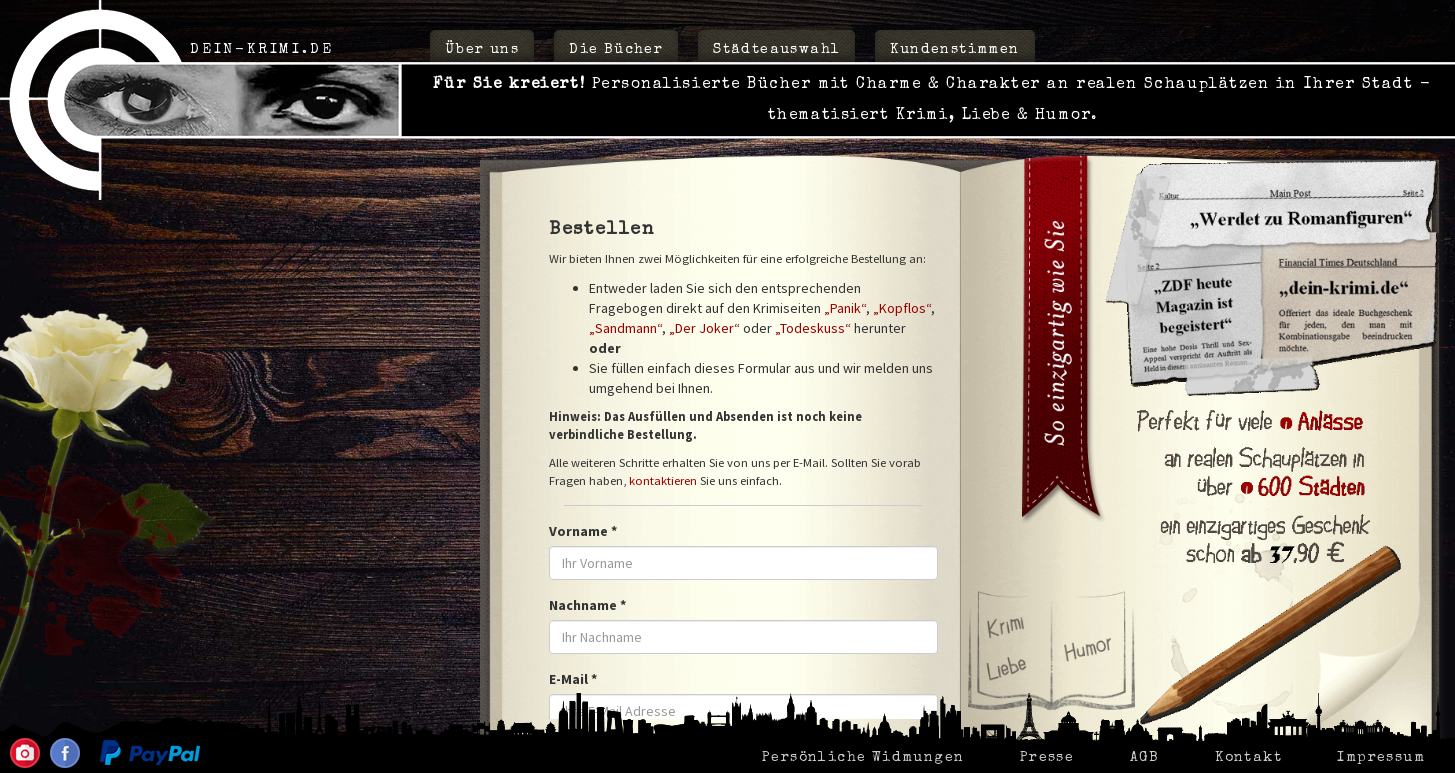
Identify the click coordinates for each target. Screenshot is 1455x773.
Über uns (482, 50)
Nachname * (587, 605)
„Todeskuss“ (813, 328)
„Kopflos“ (902, 308)
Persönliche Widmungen (863, 758)
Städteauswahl (776, 50)
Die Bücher (616, 50)
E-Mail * (573, 679)
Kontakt (1248, 758)
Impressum (1381, 758)
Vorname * (583, 531)
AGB (1145, 758)
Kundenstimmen (954, 50)
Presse (1047, 758)
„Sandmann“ (625, 328)
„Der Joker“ (704, 328)
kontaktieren (663, 480)
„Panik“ (845, 308)
